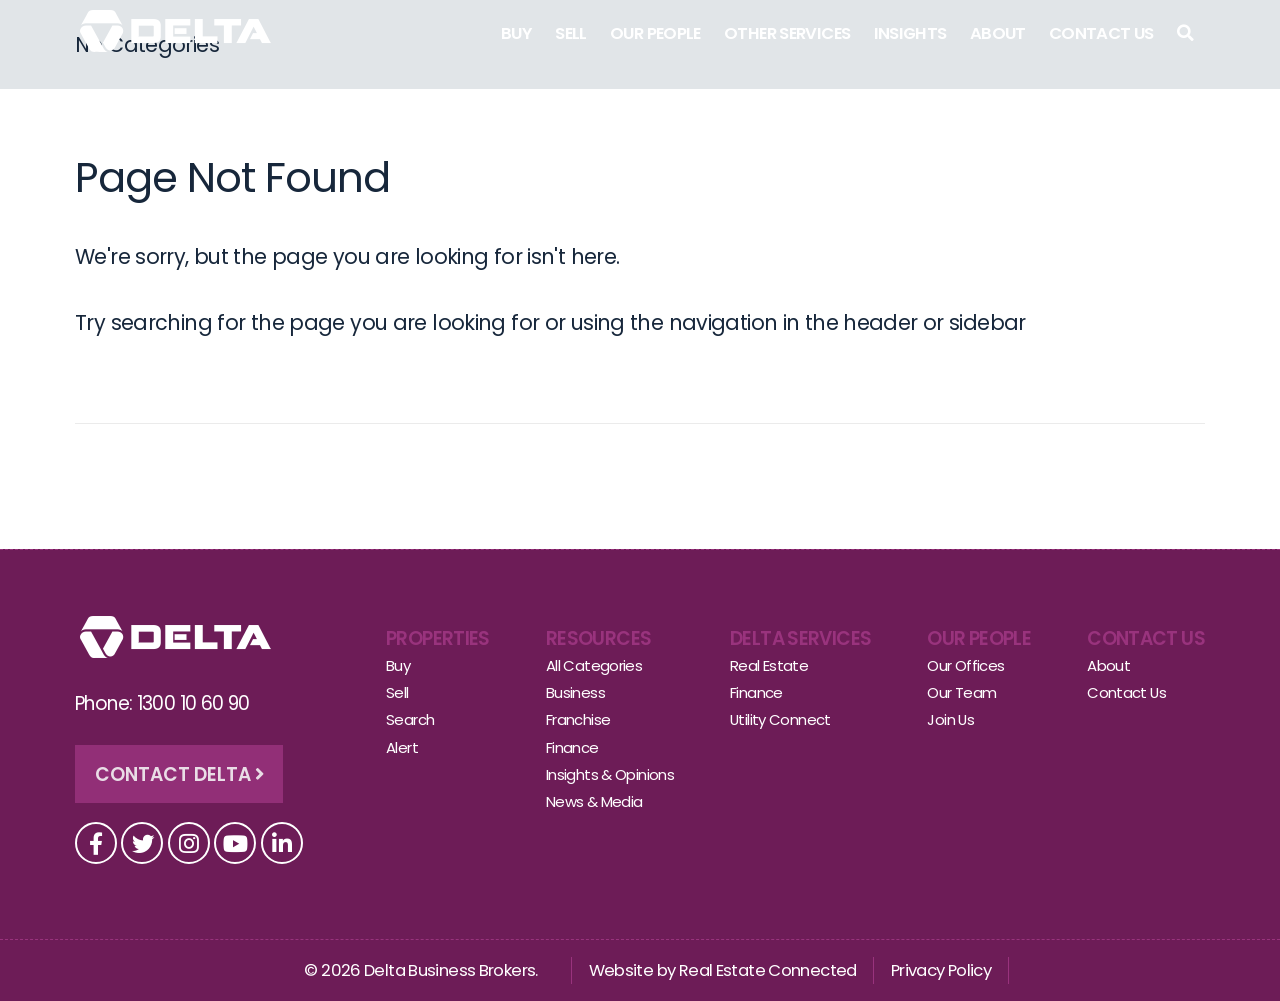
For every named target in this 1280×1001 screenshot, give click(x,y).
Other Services (787, 33)
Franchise (578, 719)
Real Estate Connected (768, 970)
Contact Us (1101, 33)
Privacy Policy (941, 970)
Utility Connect (780, 719)
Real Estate (769, 665)
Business (575, 692)
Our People (655, 33)
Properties (438, 638)
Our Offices (965, 665)
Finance (572, 747)
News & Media (594, 801)
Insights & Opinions (610, 774)
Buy (516, 33)
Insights (910, 33)
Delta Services (800, 638)
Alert (402, 747)
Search (410, 719)
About (998, 33)
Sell (571, 33)
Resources (598, 638)
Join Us (950, 719)
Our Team (961, 692)
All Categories (594, 665)
